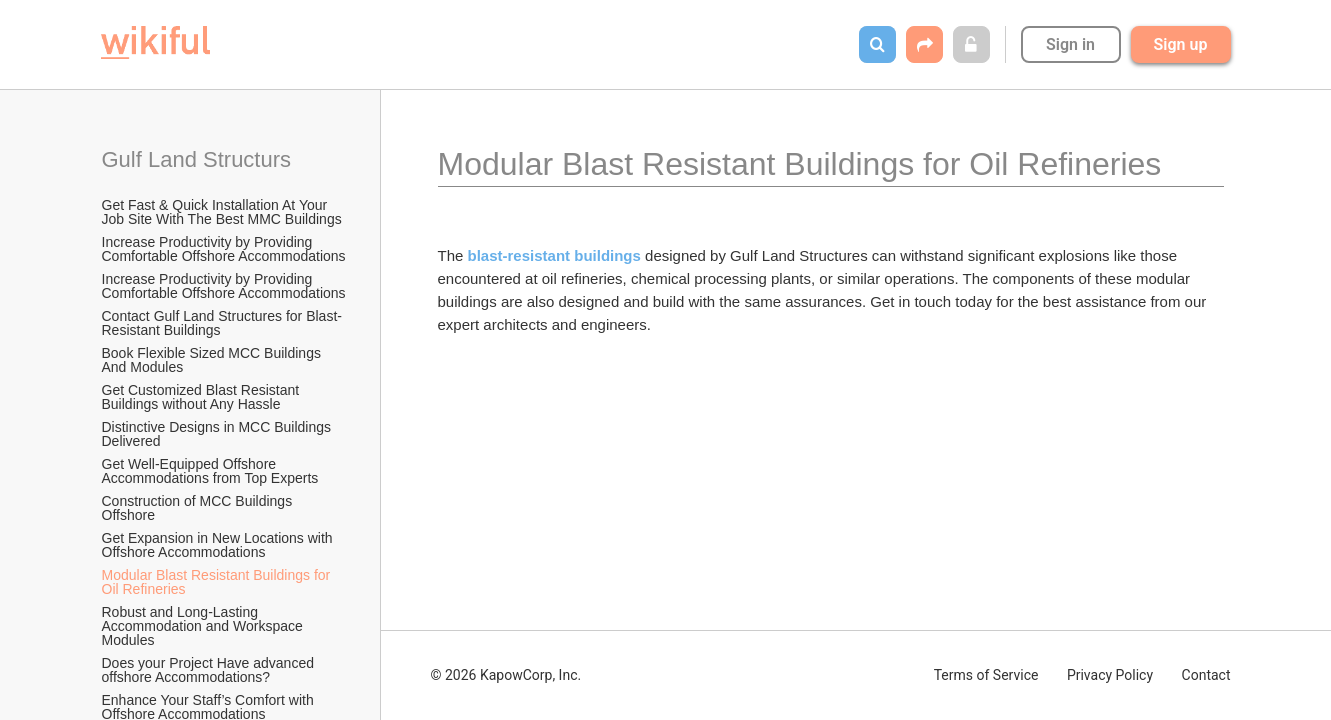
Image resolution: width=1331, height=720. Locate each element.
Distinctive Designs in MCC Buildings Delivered (218, 434)
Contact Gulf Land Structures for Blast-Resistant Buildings (222, 323)
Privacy (1110, 675)
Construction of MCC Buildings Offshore (199, 508)
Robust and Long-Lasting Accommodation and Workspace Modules (204, 626)
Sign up (1181, 44)
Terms (986, 675)
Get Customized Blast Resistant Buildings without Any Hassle (203, 397)
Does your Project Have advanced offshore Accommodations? (210, 670)
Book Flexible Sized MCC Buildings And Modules (213, 360)
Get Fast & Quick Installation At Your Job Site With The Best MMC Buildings (222, 212)
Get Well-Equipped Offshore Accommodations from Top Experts (210, 471)
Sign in (1070, 44)
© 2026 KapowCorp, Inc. (506, 675)
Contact (1206, 675)
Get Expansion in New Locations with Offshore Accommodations (219, 545)
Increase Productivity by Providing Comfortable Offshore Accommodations (224, 249)
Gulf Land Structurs (197, 159)
